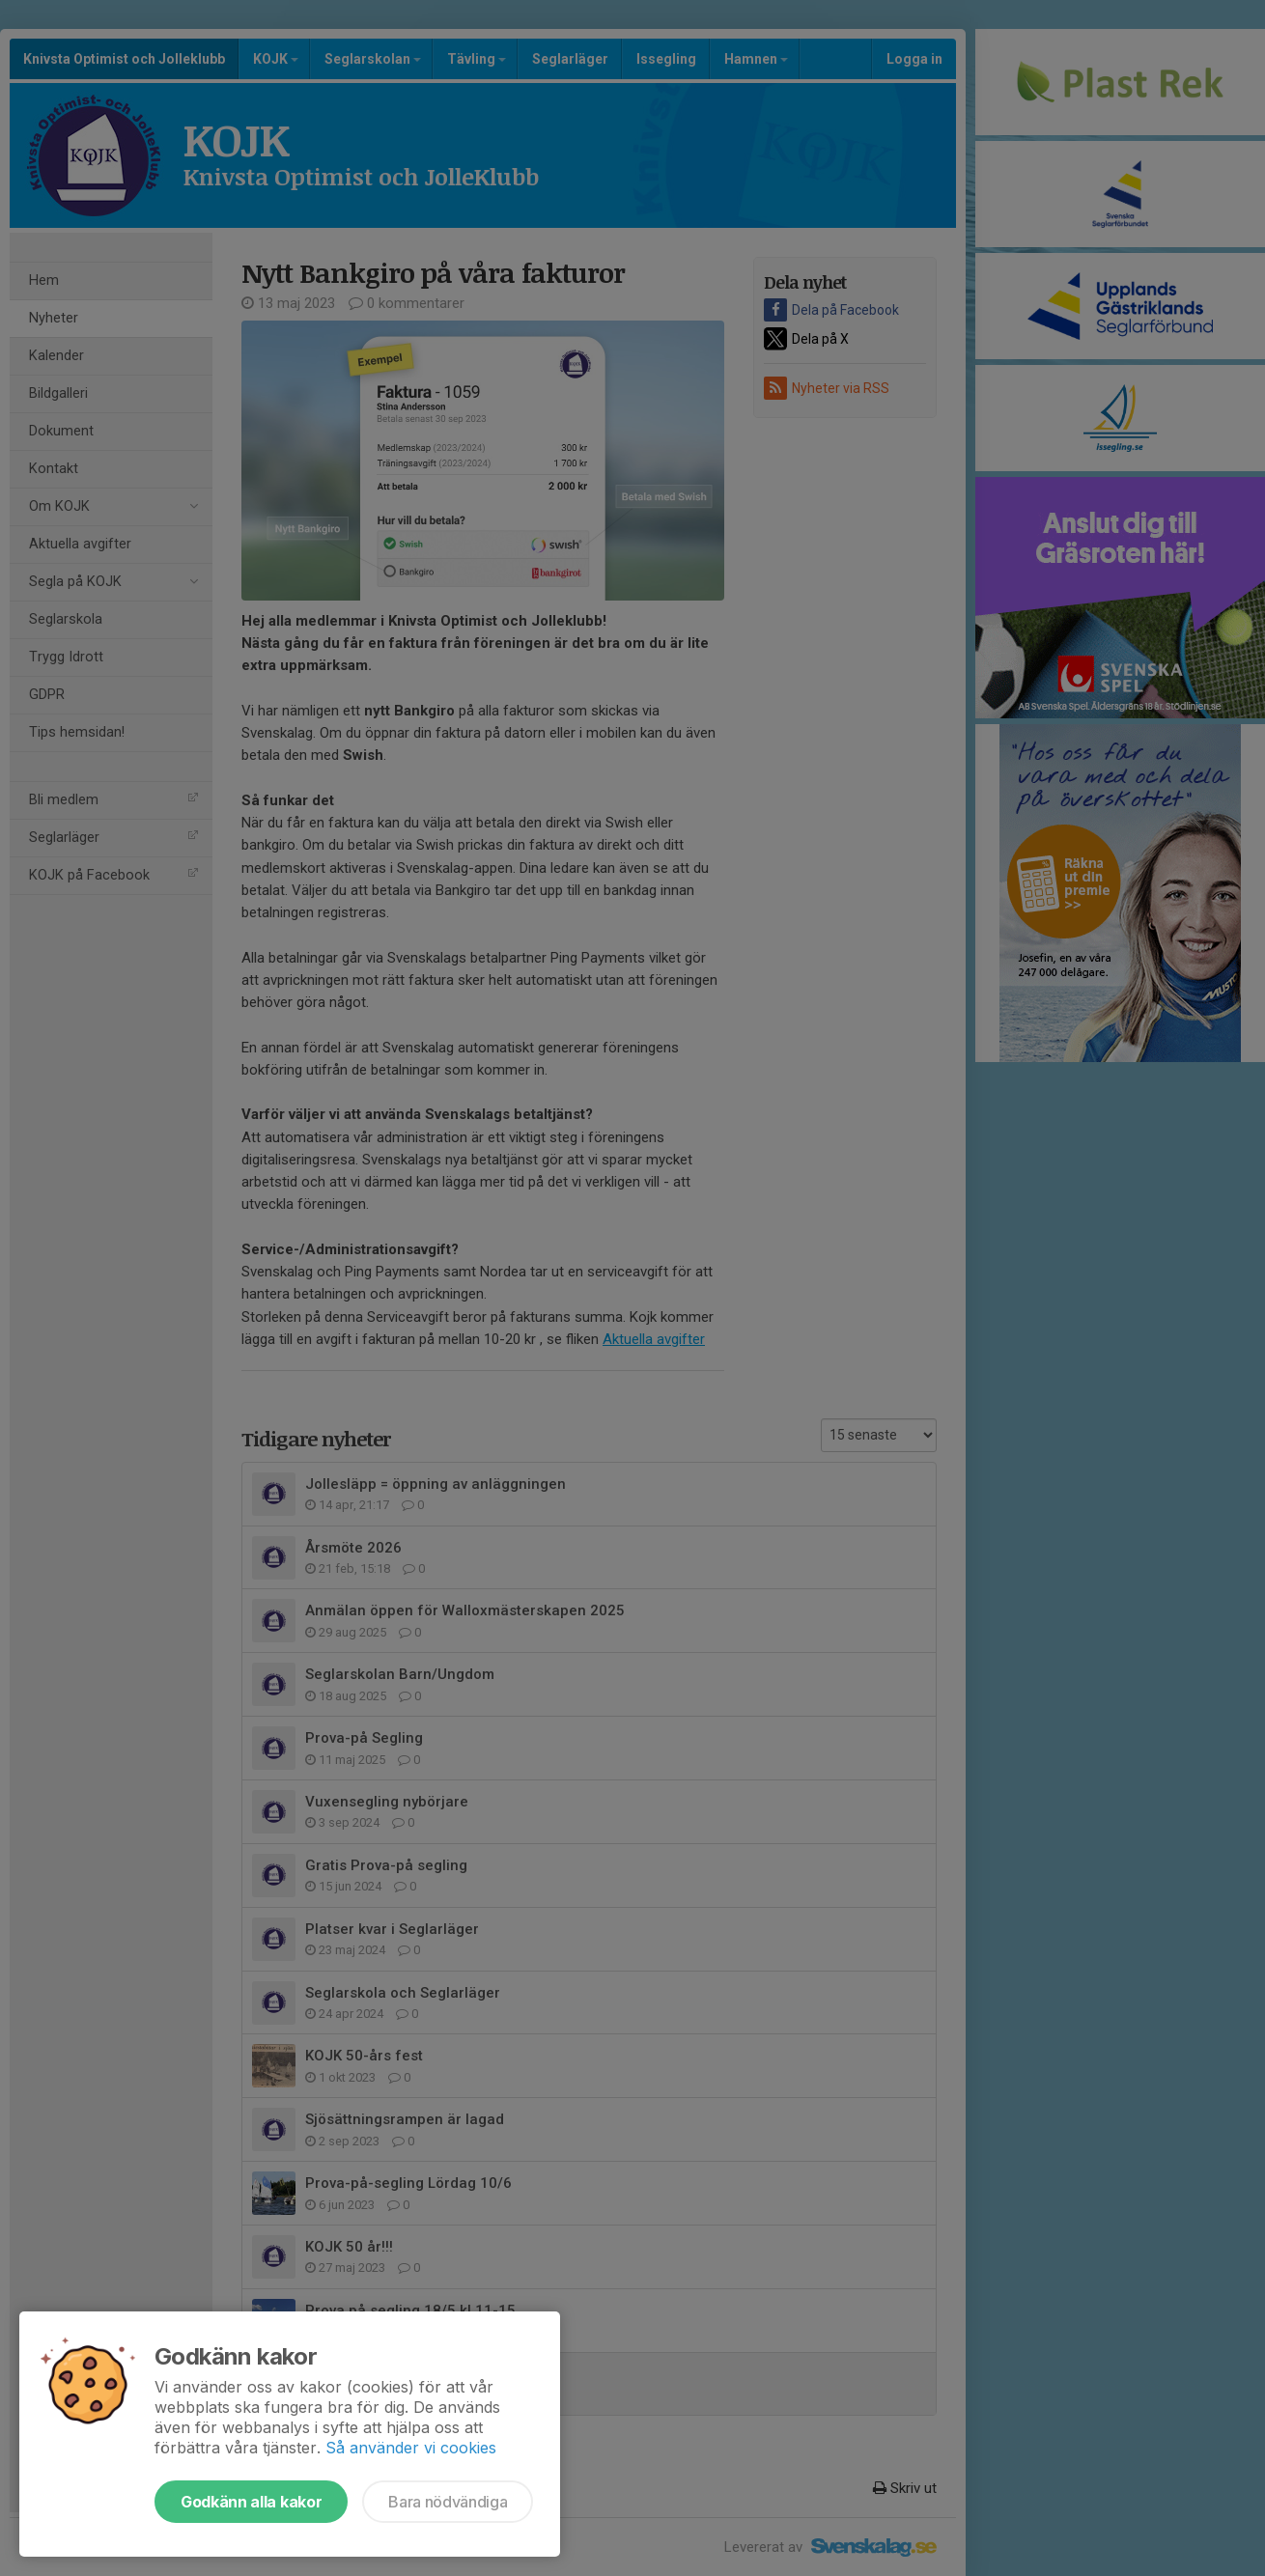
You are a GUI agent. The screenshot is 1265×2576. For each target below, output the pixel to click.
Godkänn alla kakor (251, 2501)
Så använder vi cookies (410, 2447)
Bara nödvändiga (447, 2501)
